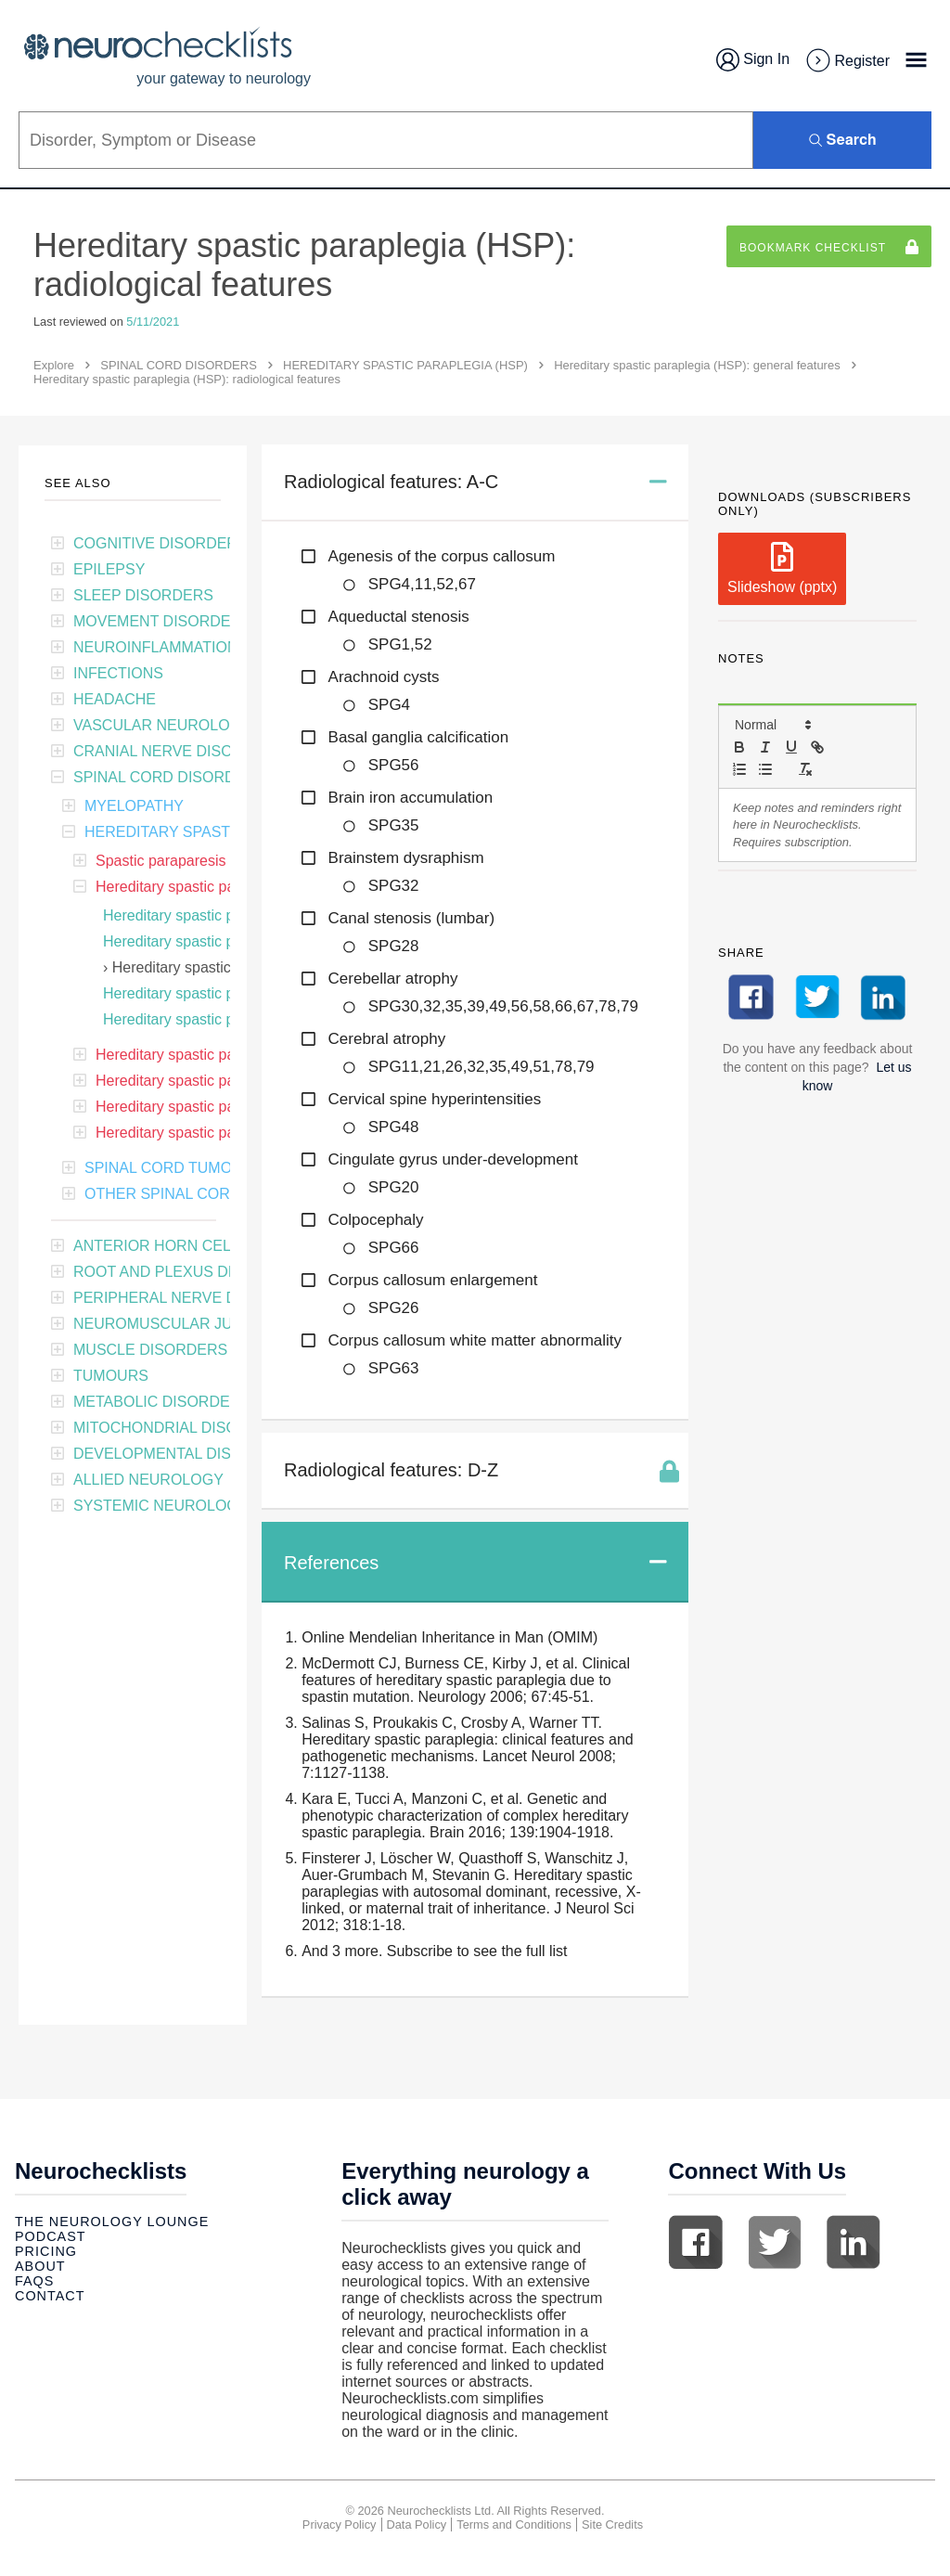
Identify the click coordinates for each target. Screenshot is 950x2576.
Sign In (753, 59)
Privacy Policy (339, 2524)
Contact (49, 2295)
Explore (53, 365)
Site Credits (612, 2524)
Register (847, 61)
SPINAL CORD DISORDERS (178, 365)
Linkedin (853, 2242)
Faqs (34, 2280)
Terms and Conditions (513, 2524)
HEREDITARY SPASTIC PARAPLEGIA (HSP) (405, 365)
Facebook (696, 2242)
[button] (771, 725)
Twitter (774, 2242)
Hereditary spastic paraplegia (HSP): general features (697, 365)
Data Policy (417, 2524)
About (40, 2266)
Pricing (46, 2251)
